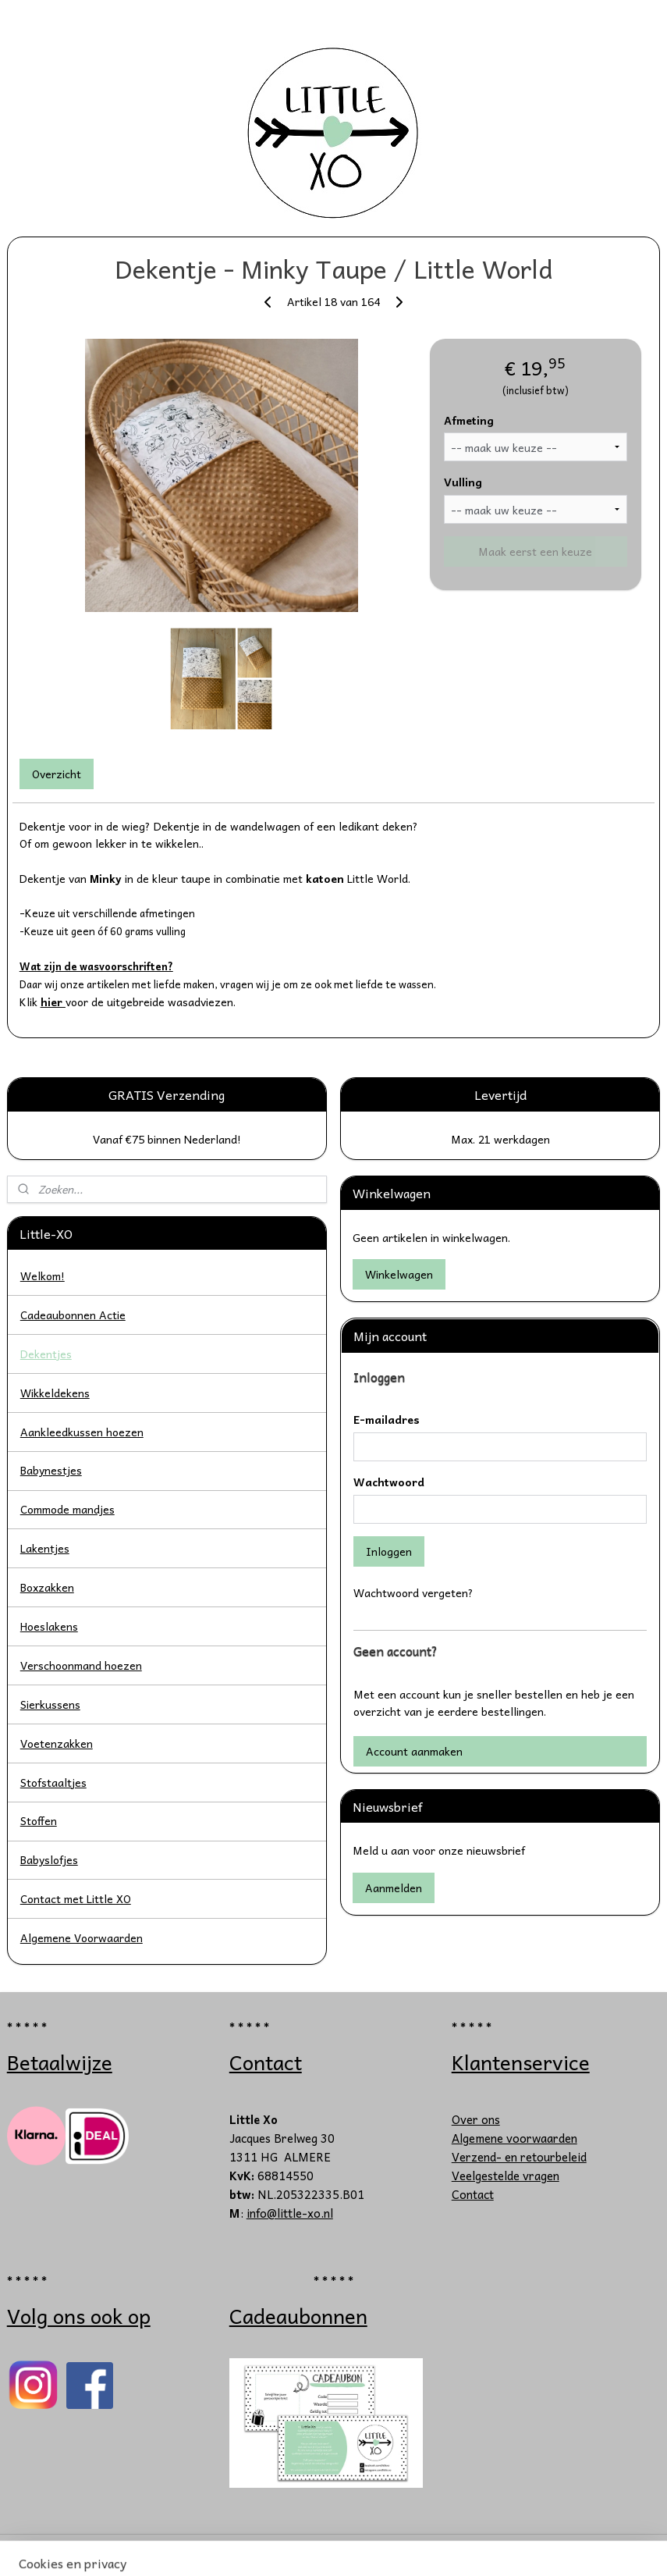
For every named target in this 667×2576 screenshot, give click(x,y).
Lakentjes (44, 1548)
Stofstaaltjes (53, 1782)
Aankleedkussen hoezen (82, 1431)
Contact (473, 2194)
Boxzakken (47, 1587)
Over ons (476, 2119)
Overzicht (56, 773)
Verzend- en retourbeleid (519, 2156)
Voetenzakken (56, 1743)
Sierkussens (50, 1704)
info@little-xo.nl (290, 2213)
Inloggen (389, 1551)
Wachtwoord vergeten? (413, 1592)
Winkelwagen (399, 1274)
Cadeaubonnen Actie (73, 1314)
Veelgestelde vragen (505, 2175)
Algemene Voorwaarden (81, 1937)
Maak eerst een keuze (535, 551)
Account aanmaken (414, 1750)
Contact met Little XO (75, 1898)
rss (297, 2547)
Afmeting (469, 420)
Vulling (463, 482)
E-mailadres (386, 1419)
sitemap (266, 2547)
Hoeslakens (49, 1626)
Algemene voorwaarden (514, 2138)
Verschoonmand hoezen (81, 1665)
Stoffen (38, 1820)
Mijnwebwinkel (489, 2547)
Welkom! (42, 1275)
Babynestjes (51, 1469)
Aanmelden (393, 1887)
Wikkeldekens (55, 1392)
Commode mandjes (67, 1508)
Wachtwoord (388, 1482)
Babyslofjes (49, 1859)
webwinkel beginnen (354, 2547)
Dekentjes (46, 1353)
